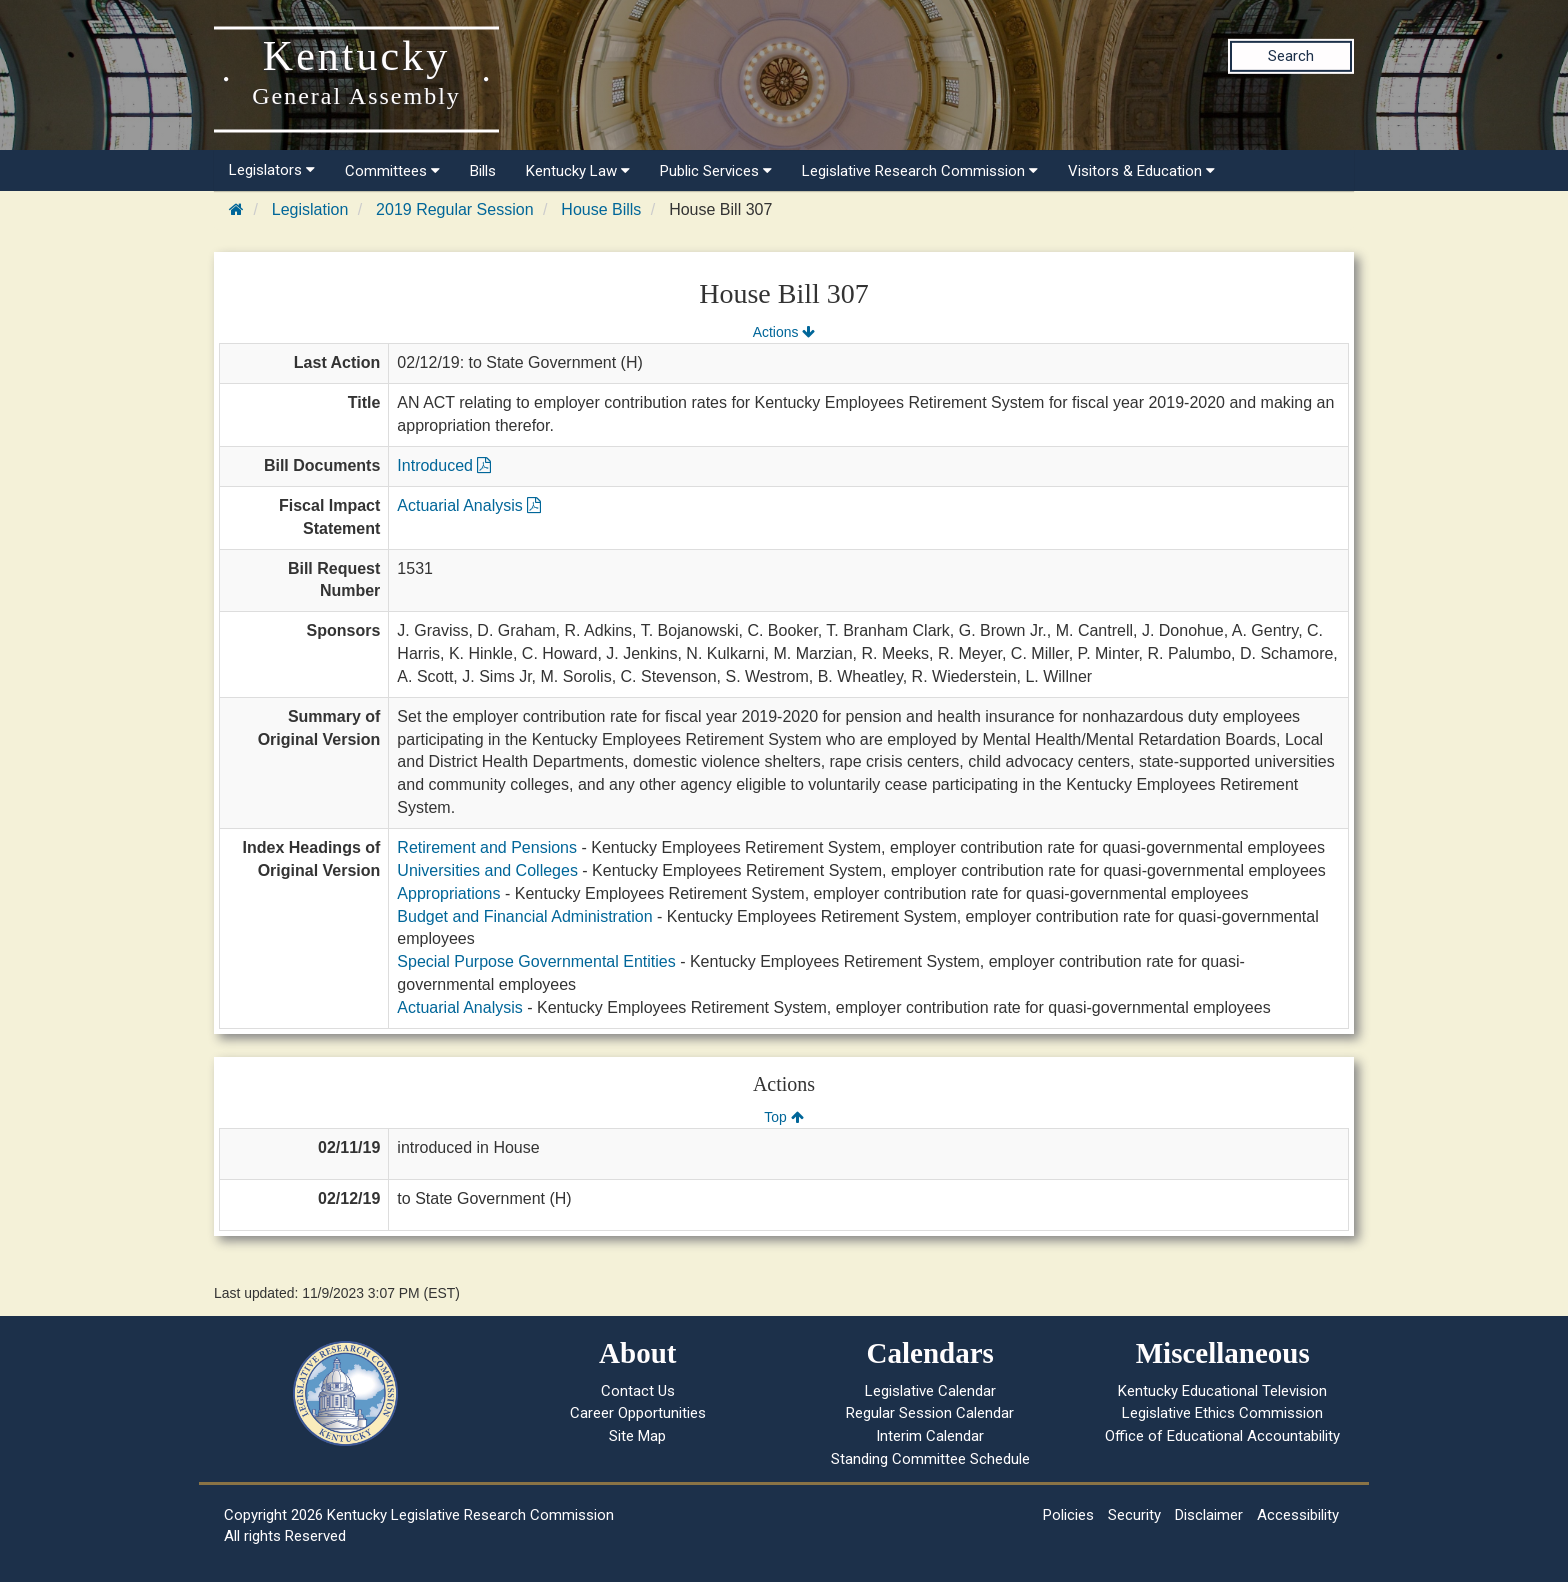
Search (1291, 56)
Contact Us (638, 1391)
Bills (483, 171)
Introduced (444, 465)
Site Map (637, 1436)
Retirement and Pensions (487, 847)
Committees (392, 171)
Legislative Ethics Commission (1222, 1413)
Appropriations (448, 893)
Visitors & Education (1141, 171)
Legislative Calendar (930, 1391)
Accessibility (1298, 1515)
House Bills (601, 209)
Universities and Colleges (487, 870)
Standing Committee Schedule (930, 1459)
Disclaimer (1209, 1515)
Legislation (310, 209)
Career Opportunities (638, 1413)
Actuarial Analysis (469, 505)
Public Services (716, 171)
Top (783, 1117)
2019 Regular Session (454, 209)
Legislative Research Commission (920, 171)
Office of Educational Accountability (1222, 1436)
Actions (784, 332)
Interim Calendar (930, 1436)
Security (1134, 1515)
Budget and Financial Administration (524, 916)
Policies (1068, 1515)
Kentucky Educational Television (1222, 1391)
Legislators (272, 170)
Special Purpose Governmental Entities (536, 961)
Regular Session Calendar (930, 1413)
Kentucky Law (578, 171)
